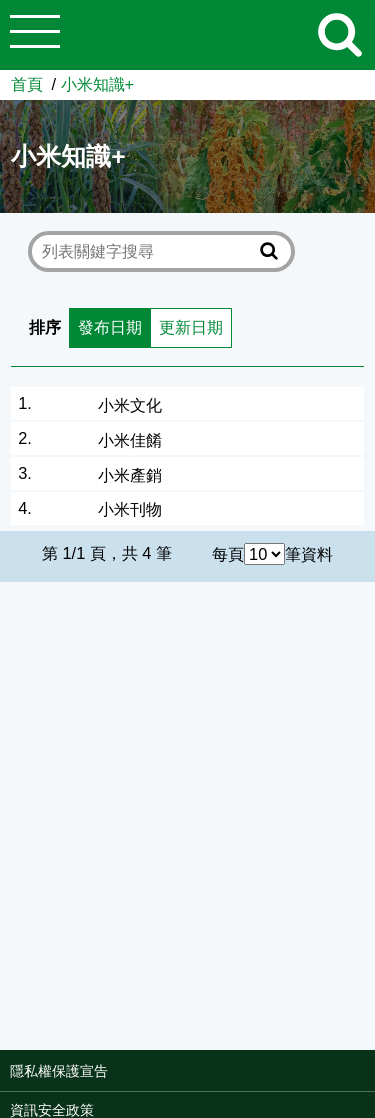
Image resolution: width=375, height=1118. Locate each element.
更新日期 (191, 327)
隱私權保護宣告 (59, 1071)
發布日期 (110, 327)
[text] (147, 251)
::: (369, 1078)
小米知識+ (98, 84)
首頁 (27, 84)
